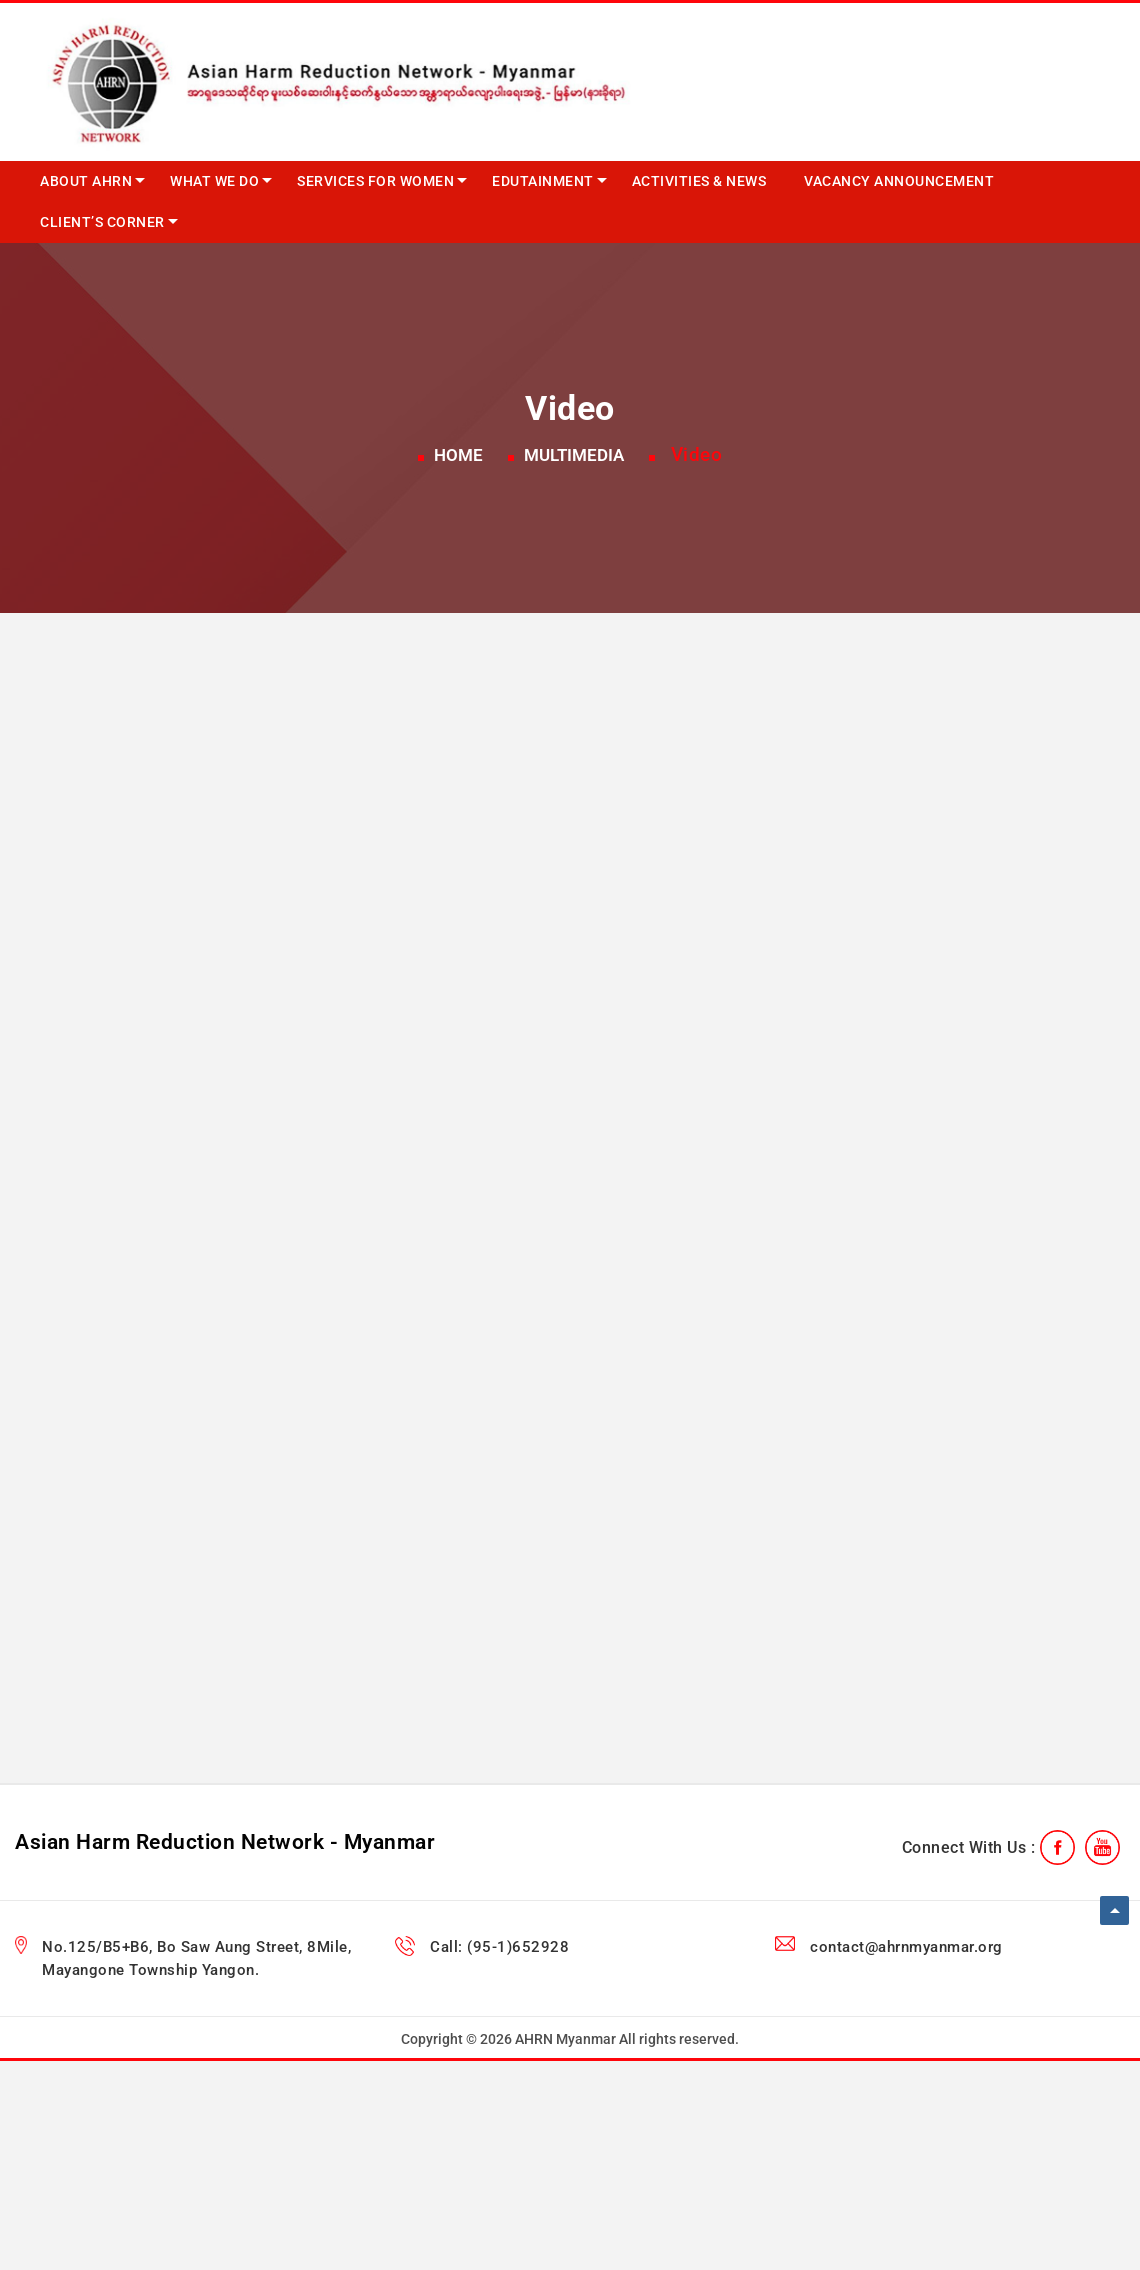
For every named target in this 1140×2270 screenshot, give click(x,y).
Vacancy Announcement (899, 181)
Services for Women (375, 181)
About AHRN (86, 181)
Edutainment (543, 181)
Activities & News (699, 181)
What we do (214, 181)
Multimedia (574, 455)
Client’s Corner (102, 222)
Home (458, 455)
